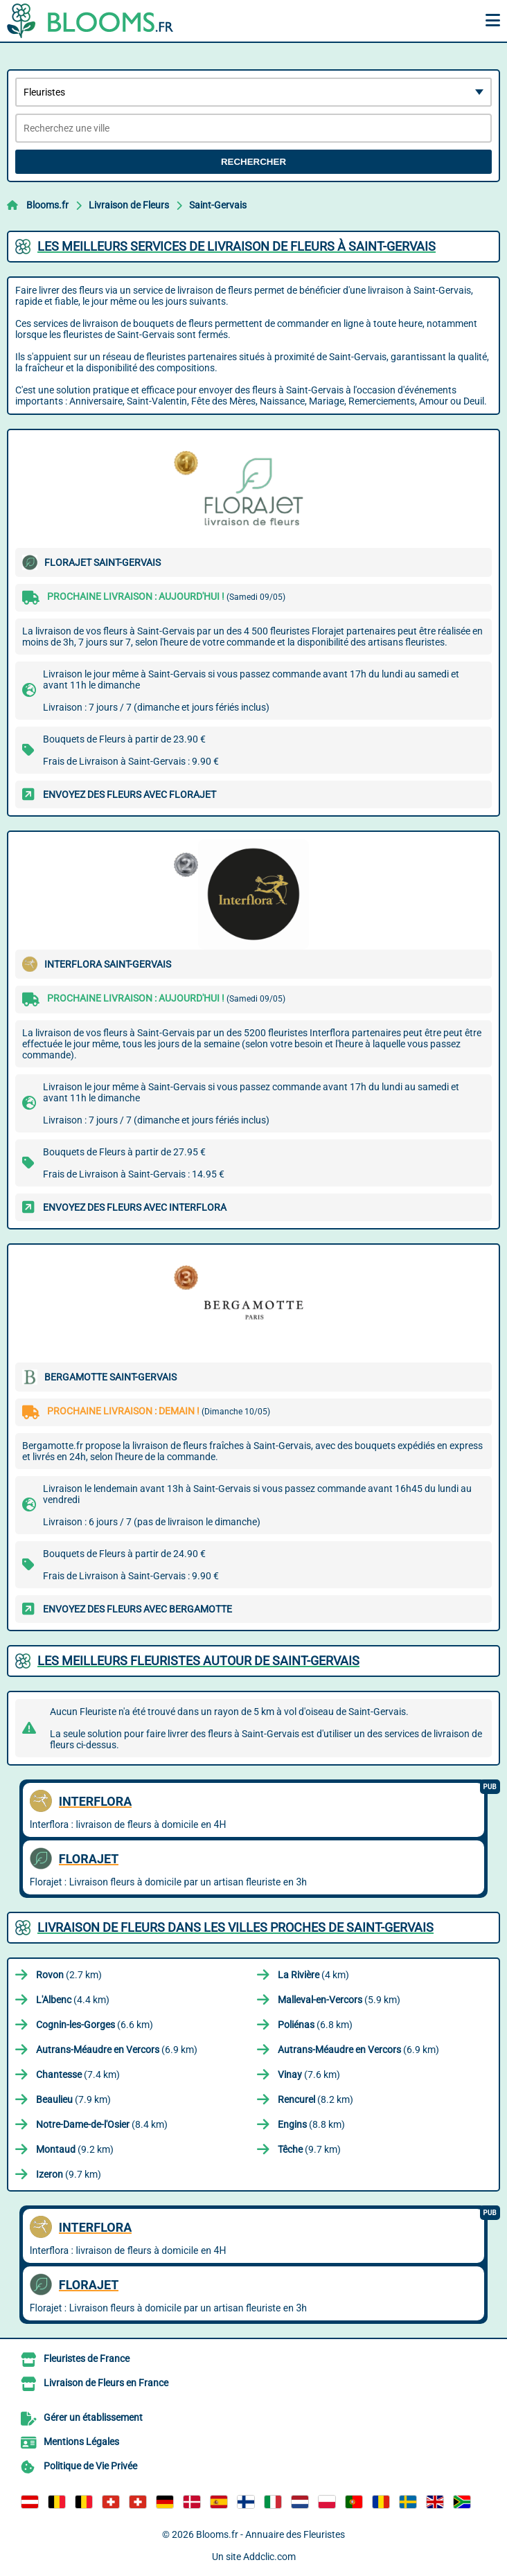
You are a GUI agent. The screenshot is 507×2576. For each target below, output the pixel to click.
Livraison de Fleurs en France (106, 2382)
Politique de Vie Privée (90, 2465)
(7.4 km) (78, 2074)
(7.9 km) (73, 2099)
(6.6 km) (94, 2024)
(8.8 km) (311, 2124)
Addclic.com (269, 2556)
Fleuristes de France (87, 2358)
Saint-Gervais (218, 205)
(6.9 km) (116, 2049)
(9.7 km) (309, 2149)
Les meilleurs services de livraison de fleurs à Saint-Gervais (236, 246)
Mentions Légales (81, 2441)
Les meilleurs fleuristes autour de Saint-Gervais (198, 1660)
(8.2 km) (315, 2099)
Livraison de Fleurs (129, 205)
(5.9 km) (339, 1999)
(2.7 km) (69, 1974)
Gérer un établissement (93, 2417)
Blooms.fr (47, 205)
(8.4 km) (102, 2124)
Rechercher (253, 162)
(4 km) (313, 1974)
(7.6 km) (309, 2074)
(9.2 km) (75, 2149)
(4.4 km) (72, 1999)
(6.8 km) (315, 2024)
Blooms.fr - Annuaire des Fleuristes (270, 2534)
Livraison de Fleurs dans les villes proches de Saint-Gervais (235, 1927)
